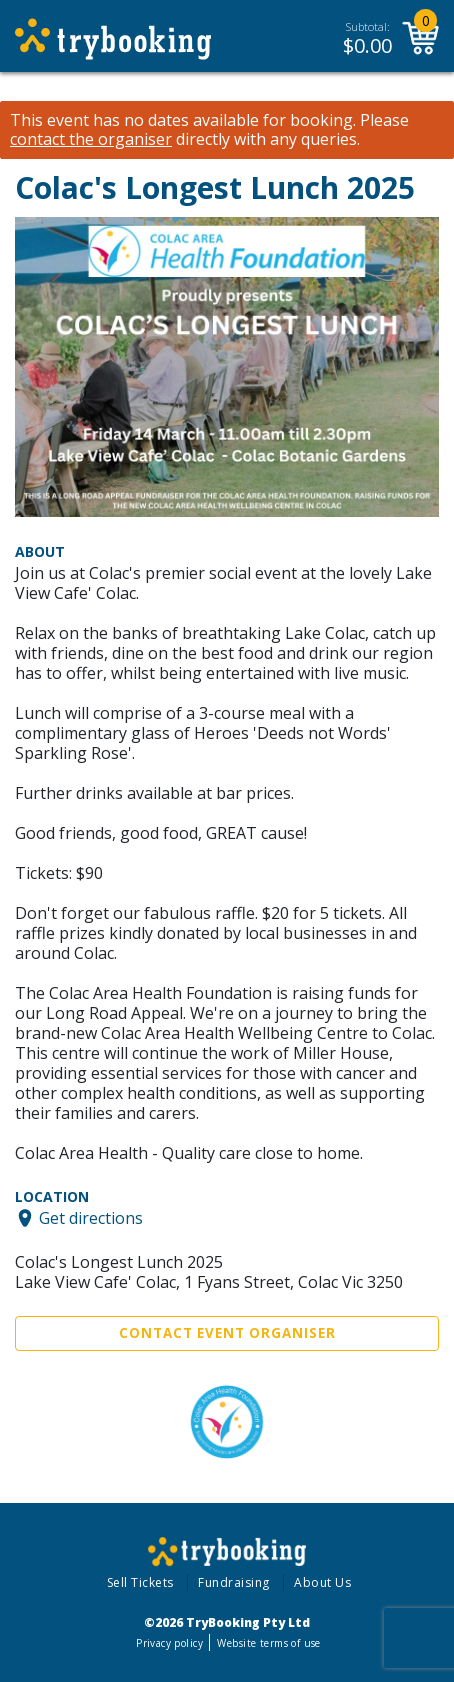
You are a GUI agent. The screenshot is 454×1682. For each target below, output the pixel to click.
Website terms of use (268, 1643)
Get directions (91, 1218)
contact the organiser (91, 139)
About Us (322, 1582)
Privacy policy (169, 1643)
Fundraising (234, 1582)
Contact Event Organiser (227, 1333)
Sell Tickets (140, 1582)
